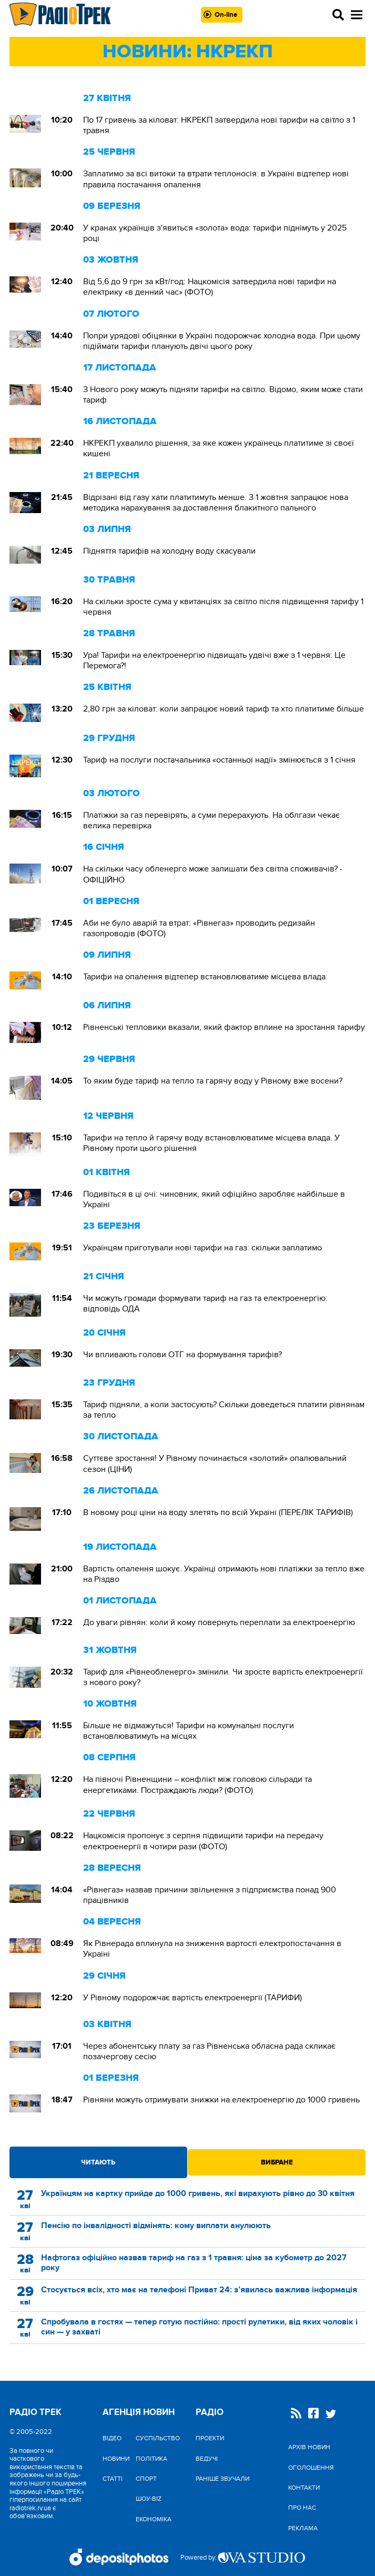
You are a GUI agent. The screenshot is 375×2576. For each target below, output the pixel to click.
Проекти (210, 2438)
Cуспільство (158, 2438)
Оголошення (310, 2467)
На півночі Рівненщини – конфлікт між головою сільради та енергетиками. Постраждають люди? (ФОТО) (197, 1784)
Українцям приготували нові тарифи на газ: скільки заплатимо (202, 1247)
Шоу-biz (148, 2498)
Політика (151, 2458)
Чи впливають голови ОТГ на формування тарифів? (182, 1354)
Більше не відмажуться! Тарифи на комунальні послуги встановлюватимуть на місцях (188, 1730)
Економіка (153, 2519)
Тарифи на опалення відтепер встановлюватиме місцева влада (204, 976)
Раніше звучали (222, 2478)
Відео (112, 2438)
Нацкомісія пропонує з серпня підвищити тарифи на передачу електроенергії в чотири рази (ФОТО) (203, 1840)
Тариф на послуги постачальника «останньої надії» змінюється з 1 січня (219, 760)
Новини (116, 2458)
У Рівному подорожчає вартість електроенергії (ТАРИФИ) (192, 1997)
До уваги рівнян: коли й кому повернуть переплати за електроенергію (219, 1622)
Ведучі (207, 2458)
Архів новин (309, 2447)
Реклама (303, 2528)
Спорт (146, 2478)
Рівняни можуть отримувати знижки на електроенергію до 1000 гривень (221, 2099)
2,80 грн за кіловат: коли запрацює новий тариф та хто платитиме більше (223, 709)
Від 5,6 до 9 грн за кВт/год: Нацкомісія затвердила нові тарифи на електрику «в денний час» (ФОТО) (209, 286)
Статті (113, 2478)
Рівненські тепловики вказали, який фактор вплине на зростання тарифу (224, 1027)
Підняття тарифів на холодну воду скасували (169, 551)
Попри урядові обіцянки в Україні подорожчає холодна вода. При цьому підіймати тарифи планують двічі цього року (221, 341)
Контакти (304, 2487)
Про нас (302, 2507)
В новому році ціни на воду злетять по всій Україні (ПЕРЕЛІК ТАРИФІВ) (218, 1512)
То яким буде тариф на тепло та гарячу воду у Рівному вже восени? (212, 1081)
